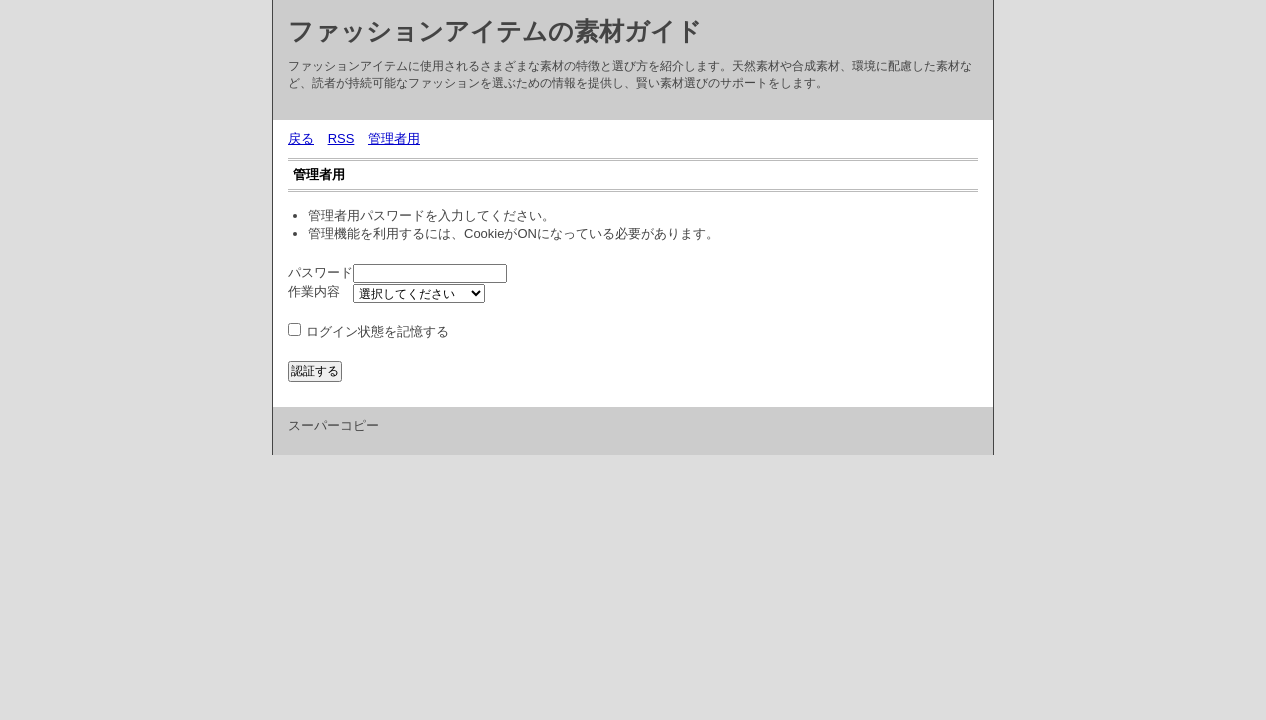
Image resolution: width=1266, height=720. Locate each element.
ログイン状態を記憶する (377, 331)
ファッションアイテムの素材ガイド (495, 31)
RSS (341, 138)
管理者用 (394, 138)
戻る (301, 138)
